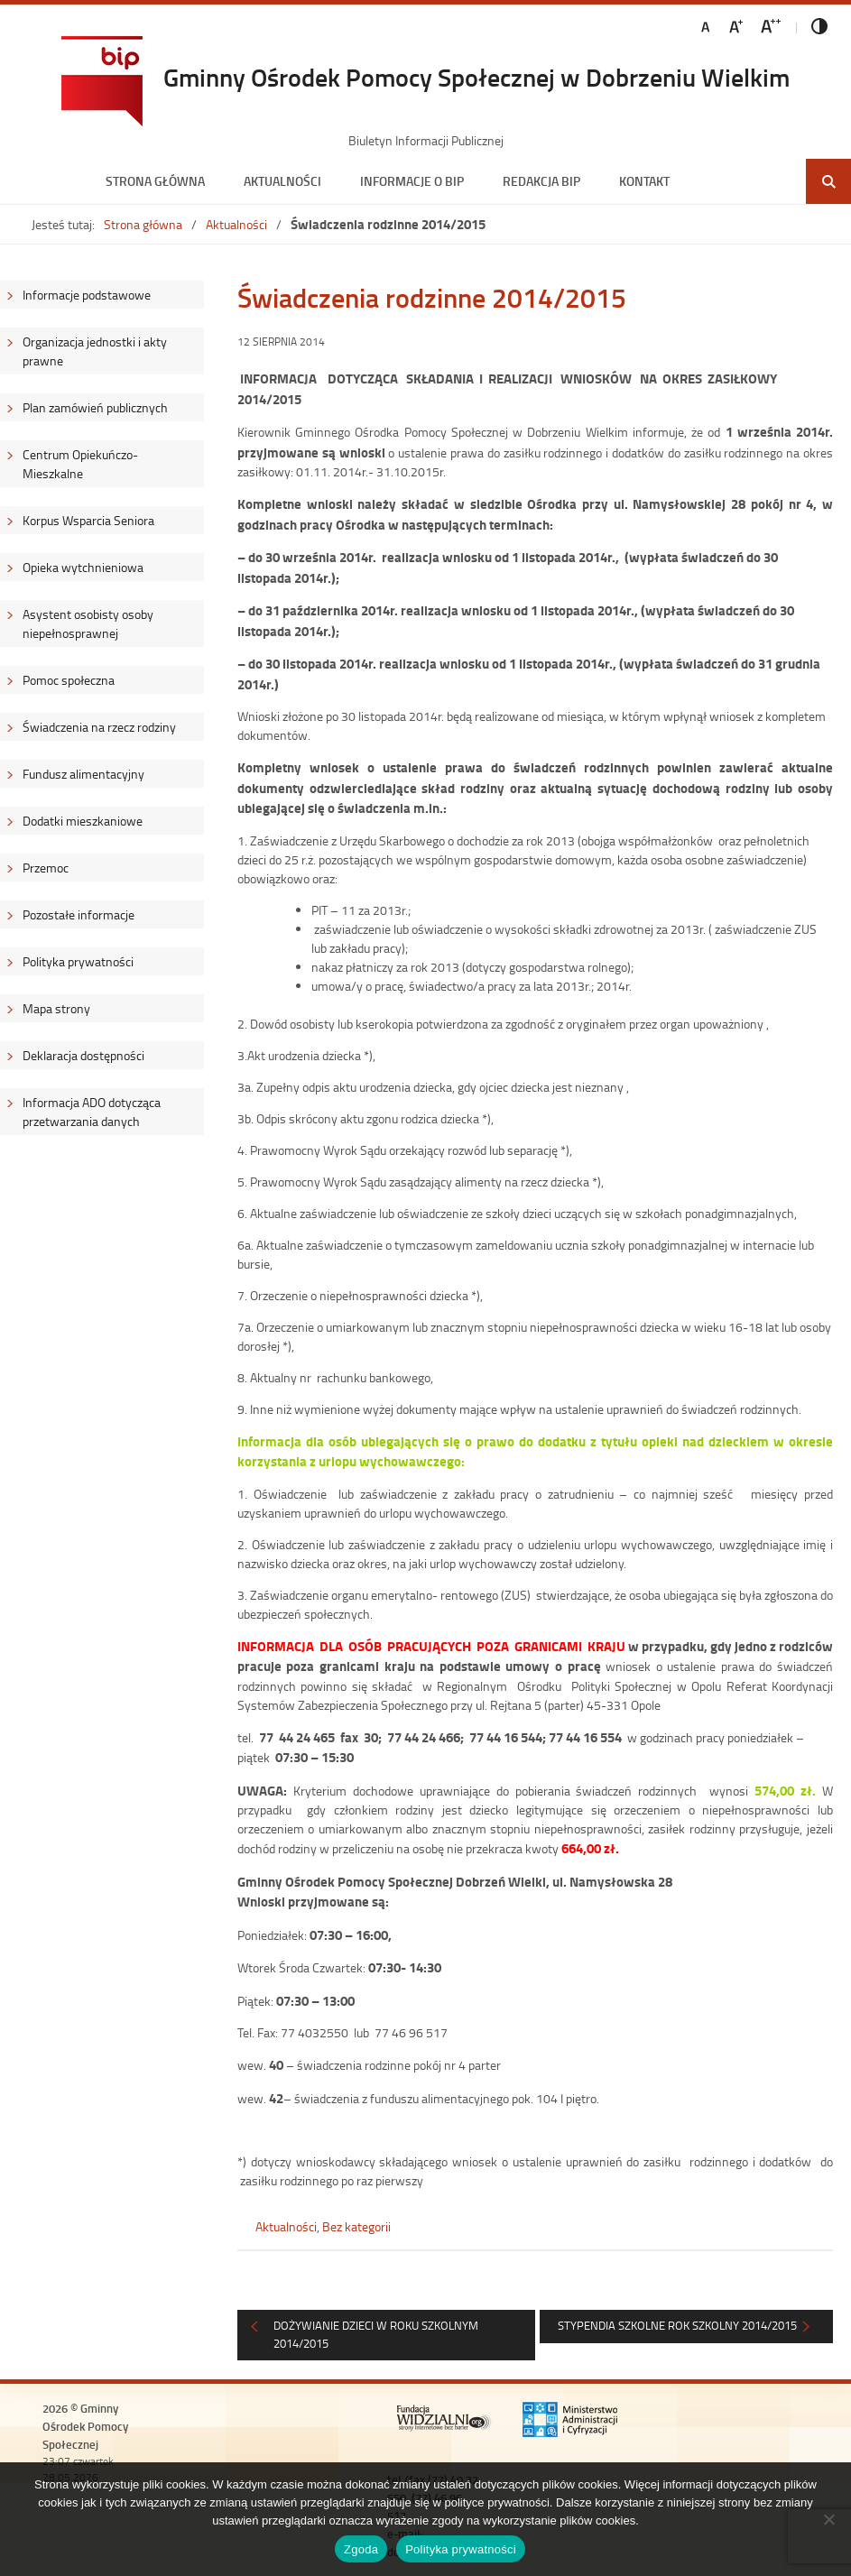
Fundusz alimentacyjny (83, 773)
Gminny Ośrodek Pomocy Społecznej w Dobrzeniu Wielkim (476, 77)
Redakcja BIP (541, 180)
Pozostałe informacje (78, 914)
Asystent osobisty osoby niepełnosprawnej (88, 623)
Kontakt (644, 180)
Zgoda (361, 2549)
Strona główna (155, 180)
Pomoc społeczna (69, 679)
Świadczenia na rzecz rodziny (99, 726)
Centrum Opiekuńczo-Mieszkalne (80, 464)
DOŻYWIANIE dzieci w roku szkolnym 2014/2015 (375, 2334)
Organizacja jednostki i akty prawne (95, 351)
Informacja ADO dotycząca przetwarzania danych (92, 1112)
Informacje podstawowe (87, 294)
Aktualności (282, 180)
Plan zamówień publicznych (95, 407)
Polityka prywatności (78, 961)
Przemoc (46, 867)
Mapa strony (56, 1008)
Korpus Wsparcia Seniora (88, 520)
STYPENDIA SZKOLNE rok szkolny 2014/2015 (677, 2325)
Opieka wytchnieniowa (83, 567)
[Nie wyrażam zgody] (828, 2519)
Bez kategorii (356, 2226)
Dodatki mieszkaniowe (83, 820)
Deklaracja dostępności (83, 1055)
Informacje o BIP (412, 180)
